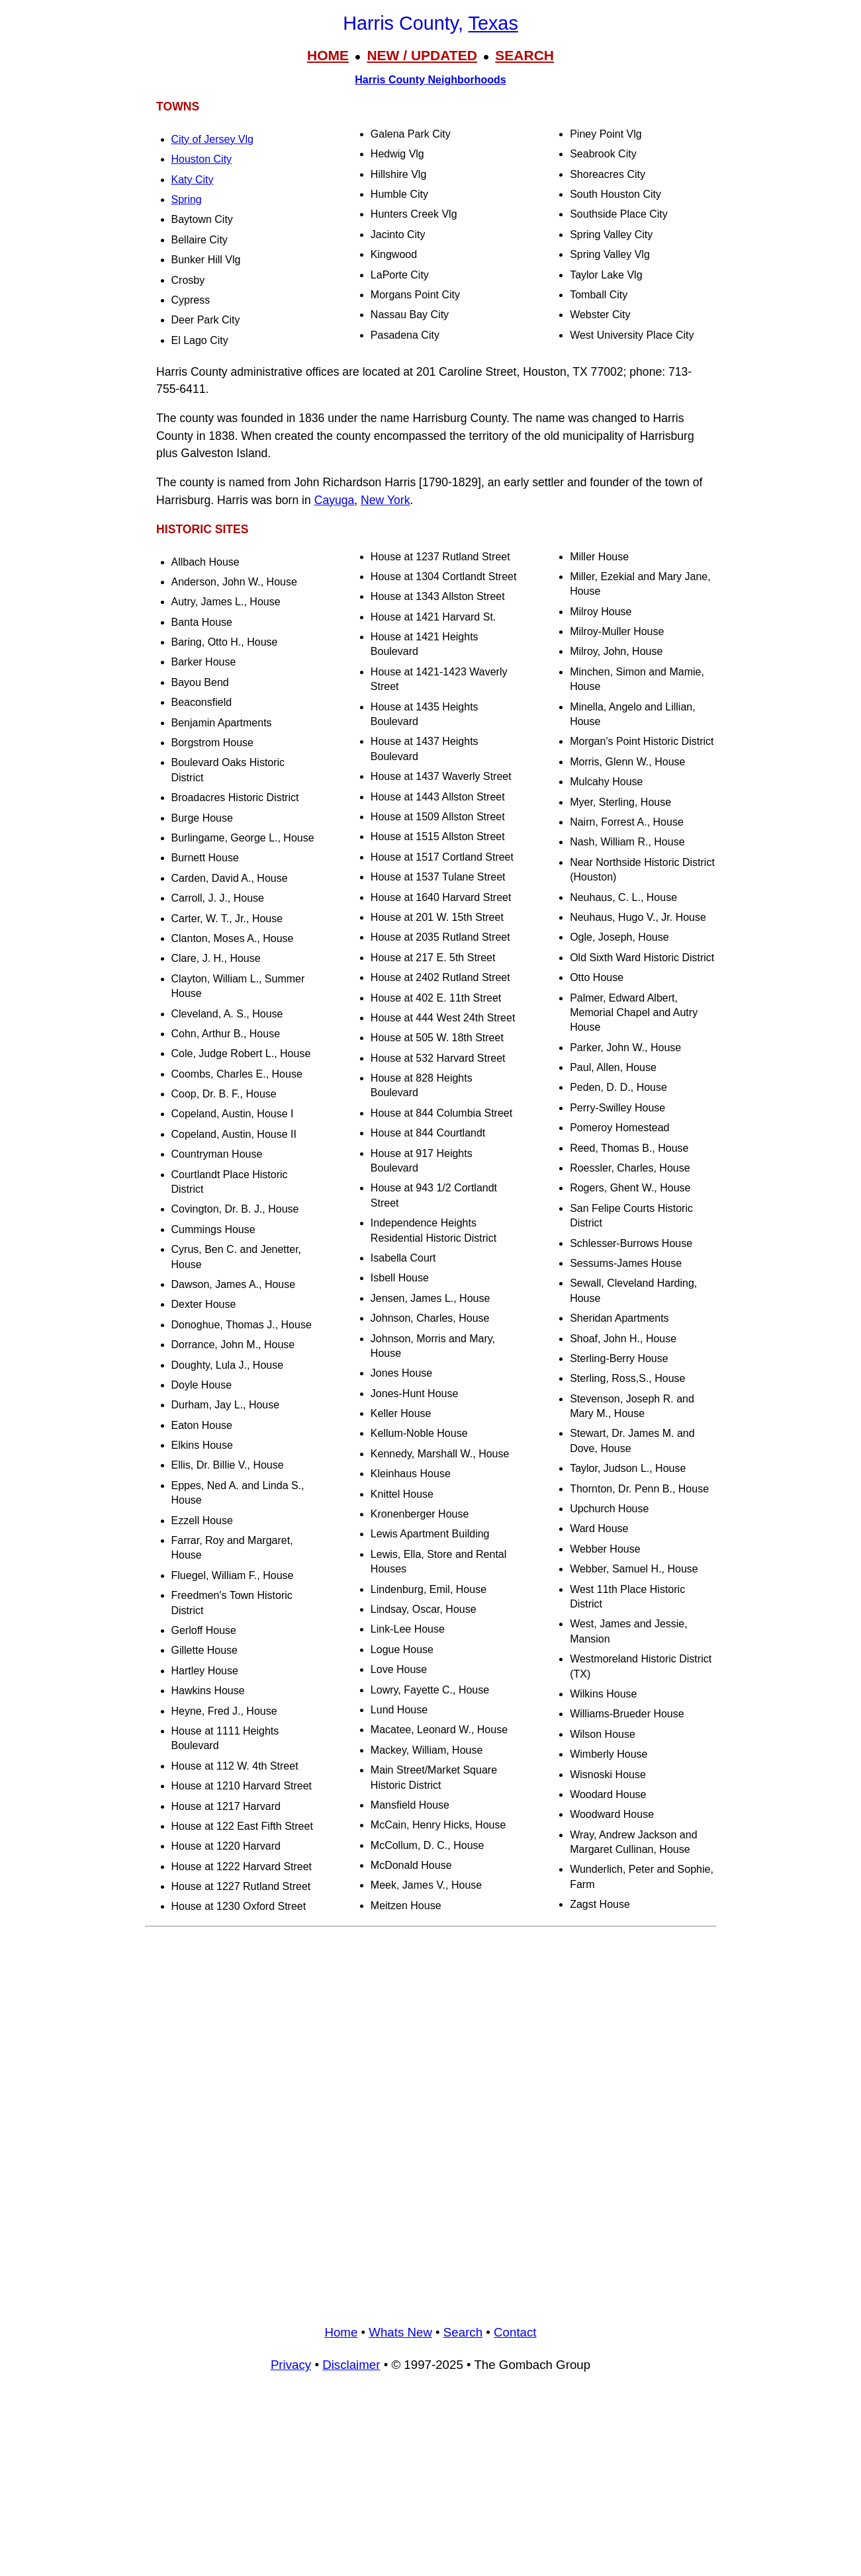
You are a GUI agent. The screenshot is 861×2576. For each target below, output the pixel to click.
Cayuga (334, 500)
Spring (186, 199)
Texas (493, 23)
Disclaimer (351, 2365)
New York (385, 500)
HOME (328, 55)
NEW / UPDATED (421, 55)
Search (462, 2332)
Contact (515, 2332)
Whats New (400, 2332)
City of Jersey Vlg (212, 139)
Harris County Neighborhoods (430, 79)
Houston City (201, 159)
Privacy (291, 2365)
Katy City (192, 179)
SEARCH (524, 55)
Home (340, 2332)
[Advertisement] (431, 2026)
